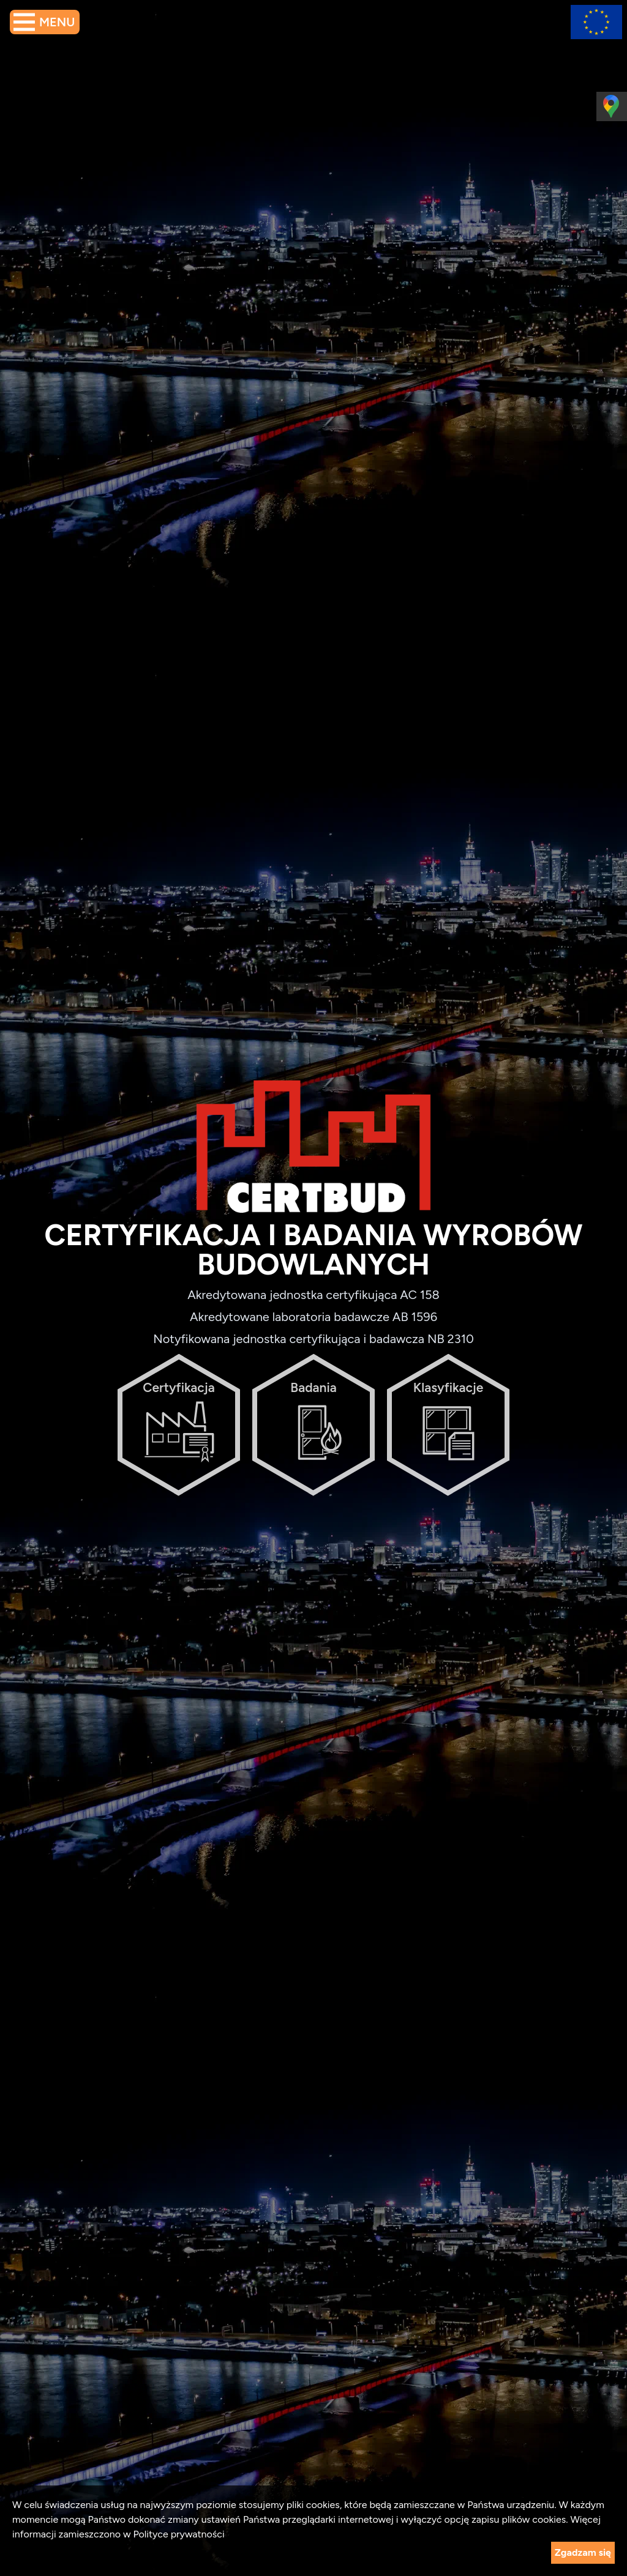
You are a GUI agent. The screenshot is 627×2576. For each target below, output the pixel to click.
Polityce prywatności (178, 2534)
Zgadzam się (583, 2552)
